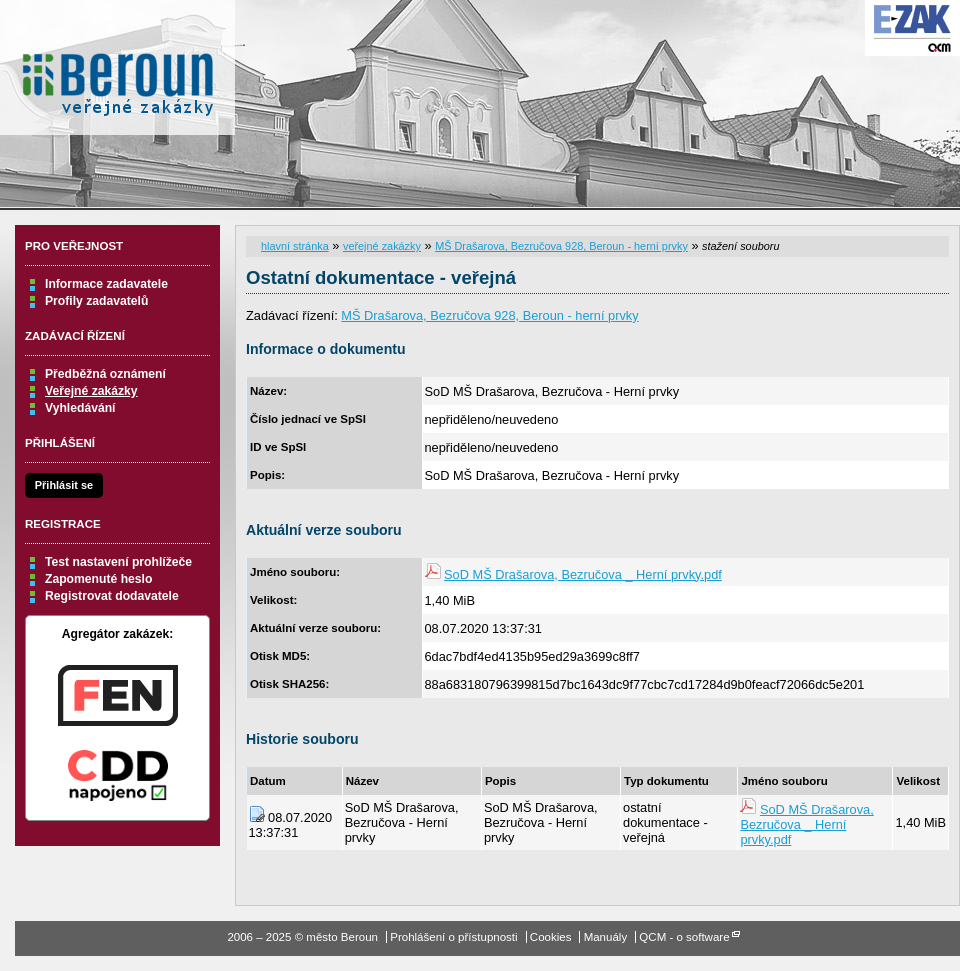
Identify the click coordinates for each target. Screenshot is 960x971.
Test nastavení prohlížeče (118, 562)
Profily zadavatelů (96, 301)
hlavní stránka (295, 246)
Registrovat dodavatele (112, 596)
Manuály (606, 937)
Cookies (551, 937)
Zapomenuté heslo (98, 579)
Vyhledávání (80, 408)
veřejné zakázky (382, 246)
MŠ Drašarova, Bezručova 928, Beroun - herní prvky (561, 246)
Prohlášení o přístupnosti (453, 937)
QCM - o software (684, 937)
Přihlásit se (64, 485)
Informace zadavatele (106, 284)
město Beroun (117, 75)
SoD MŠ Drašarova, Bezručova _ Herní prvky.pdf (583, 574)
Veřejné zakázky (91, 391)
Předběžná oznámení (105, 374)
